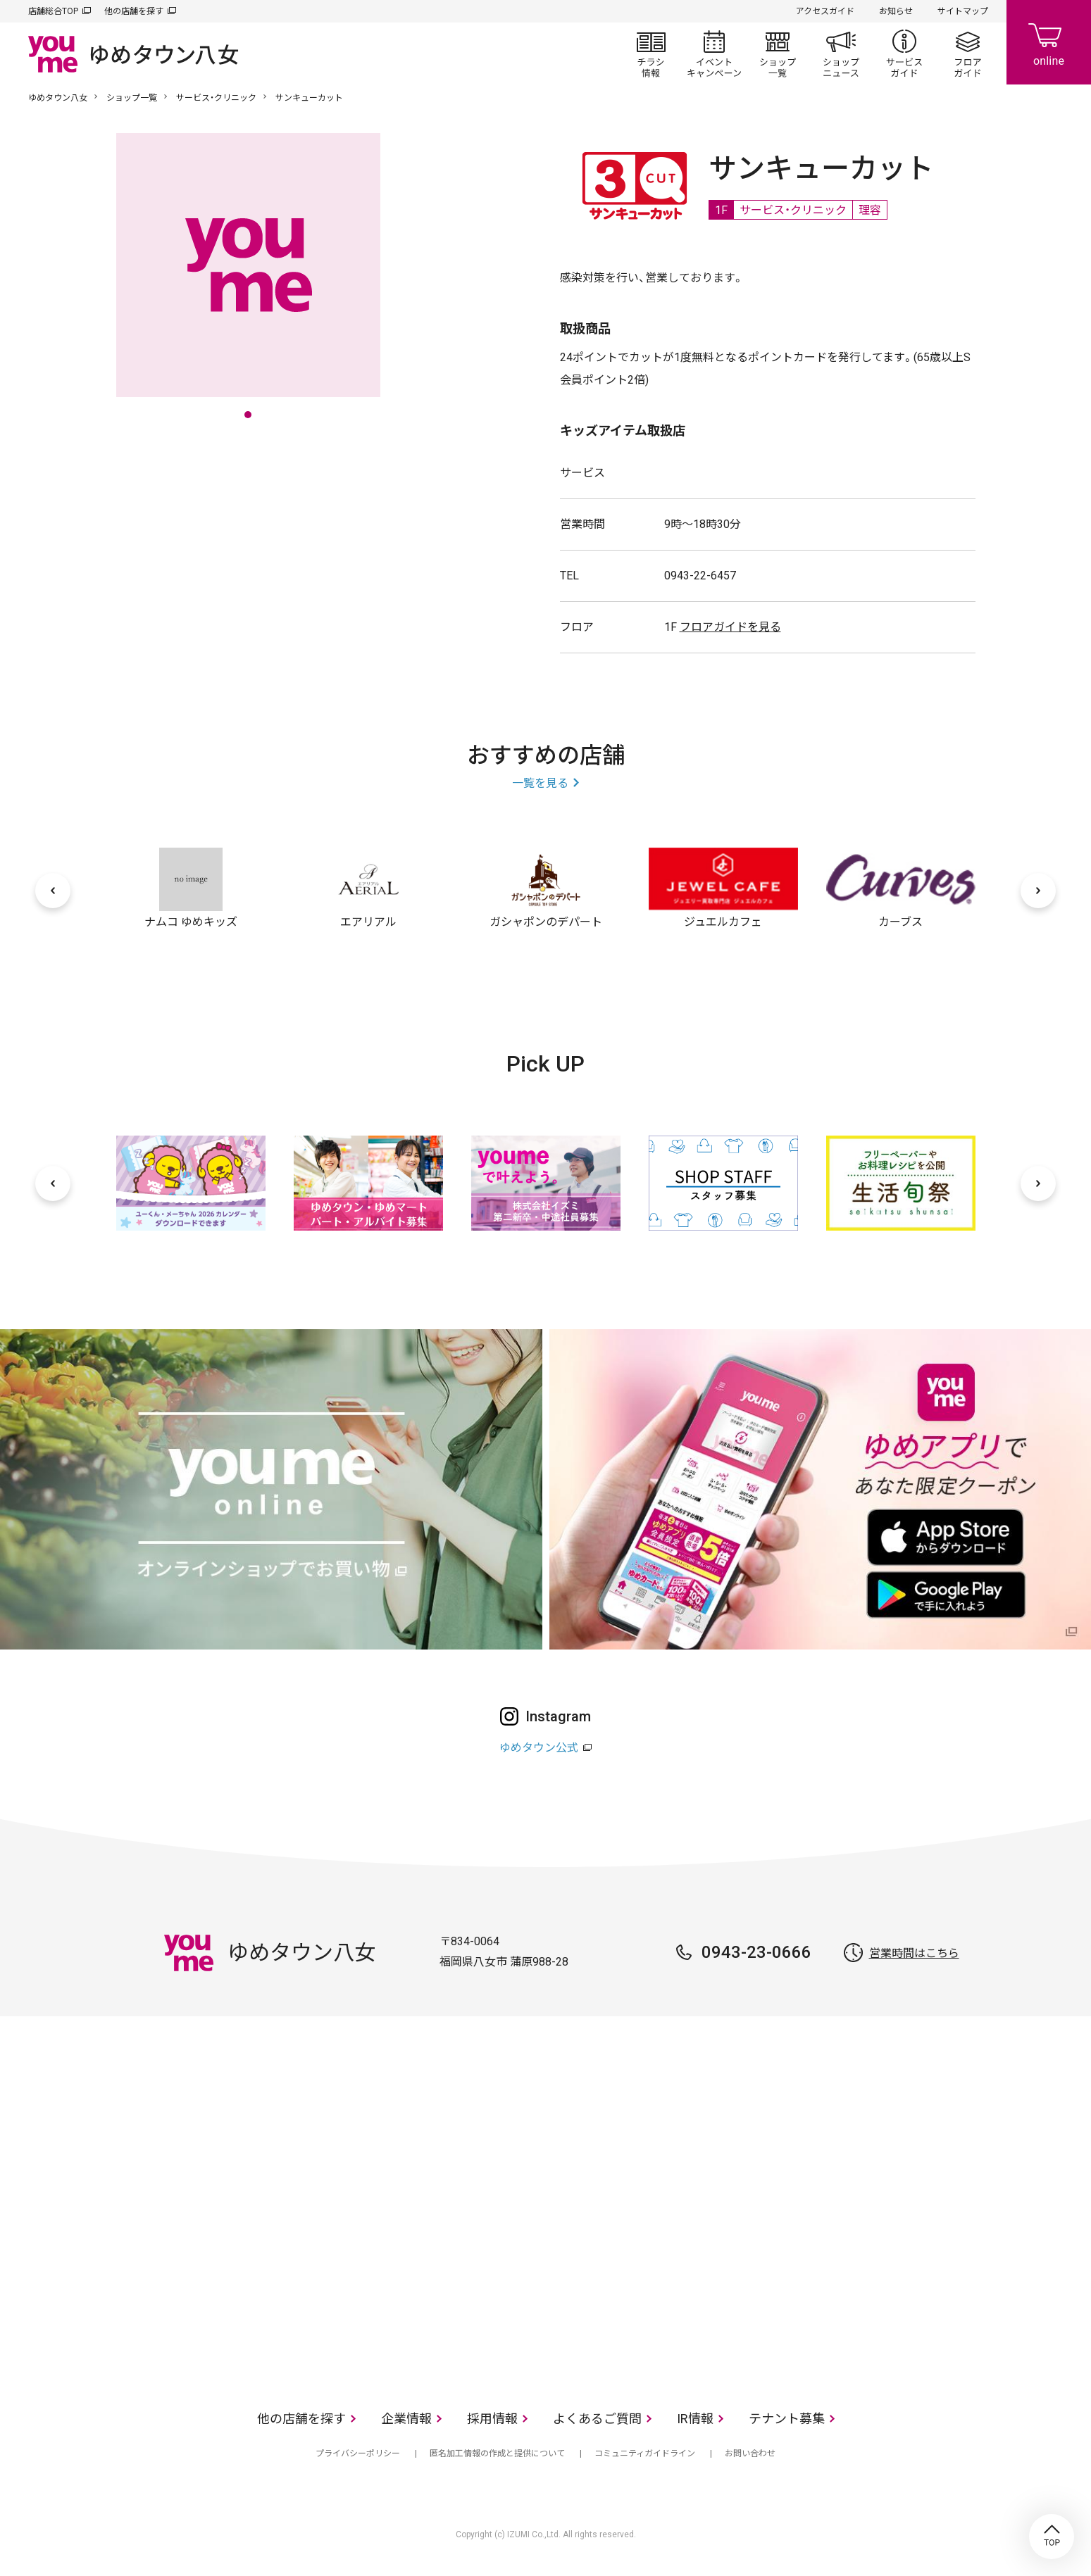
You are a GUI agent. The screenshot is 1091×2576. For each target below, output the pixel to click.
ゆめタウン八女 (57, 98)
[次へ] (1038, 890)
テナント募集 (787, 2418)
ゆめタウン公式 (538, 1747)
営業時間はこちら (914, 1953)
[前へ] (52, 890)
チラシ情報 (650, 53)
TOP (1051, 2536)
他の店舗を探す (133, 11)
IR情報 (695, 2418)
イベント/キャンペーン (714, 53)
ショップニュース (841, 53)
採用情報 (492, 2418)
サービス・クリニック (216, 98)
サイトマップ (962, 11)
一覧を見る (540, 783)
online (1048, 42)
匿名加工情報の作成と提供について (497, 2453)
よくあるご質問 (597, 2418)
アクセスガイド (825, 11)
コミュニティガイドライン (644, 2453)
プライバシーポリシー (358, 2453)
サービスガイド (904, 53)
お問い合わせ (750, 2453)
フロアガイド (967, 53)
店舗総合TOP (53, 11)
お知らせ (896, 11)
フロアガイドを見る (730, 627)
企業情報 (406, 2418)
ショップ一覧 (777, 53)
